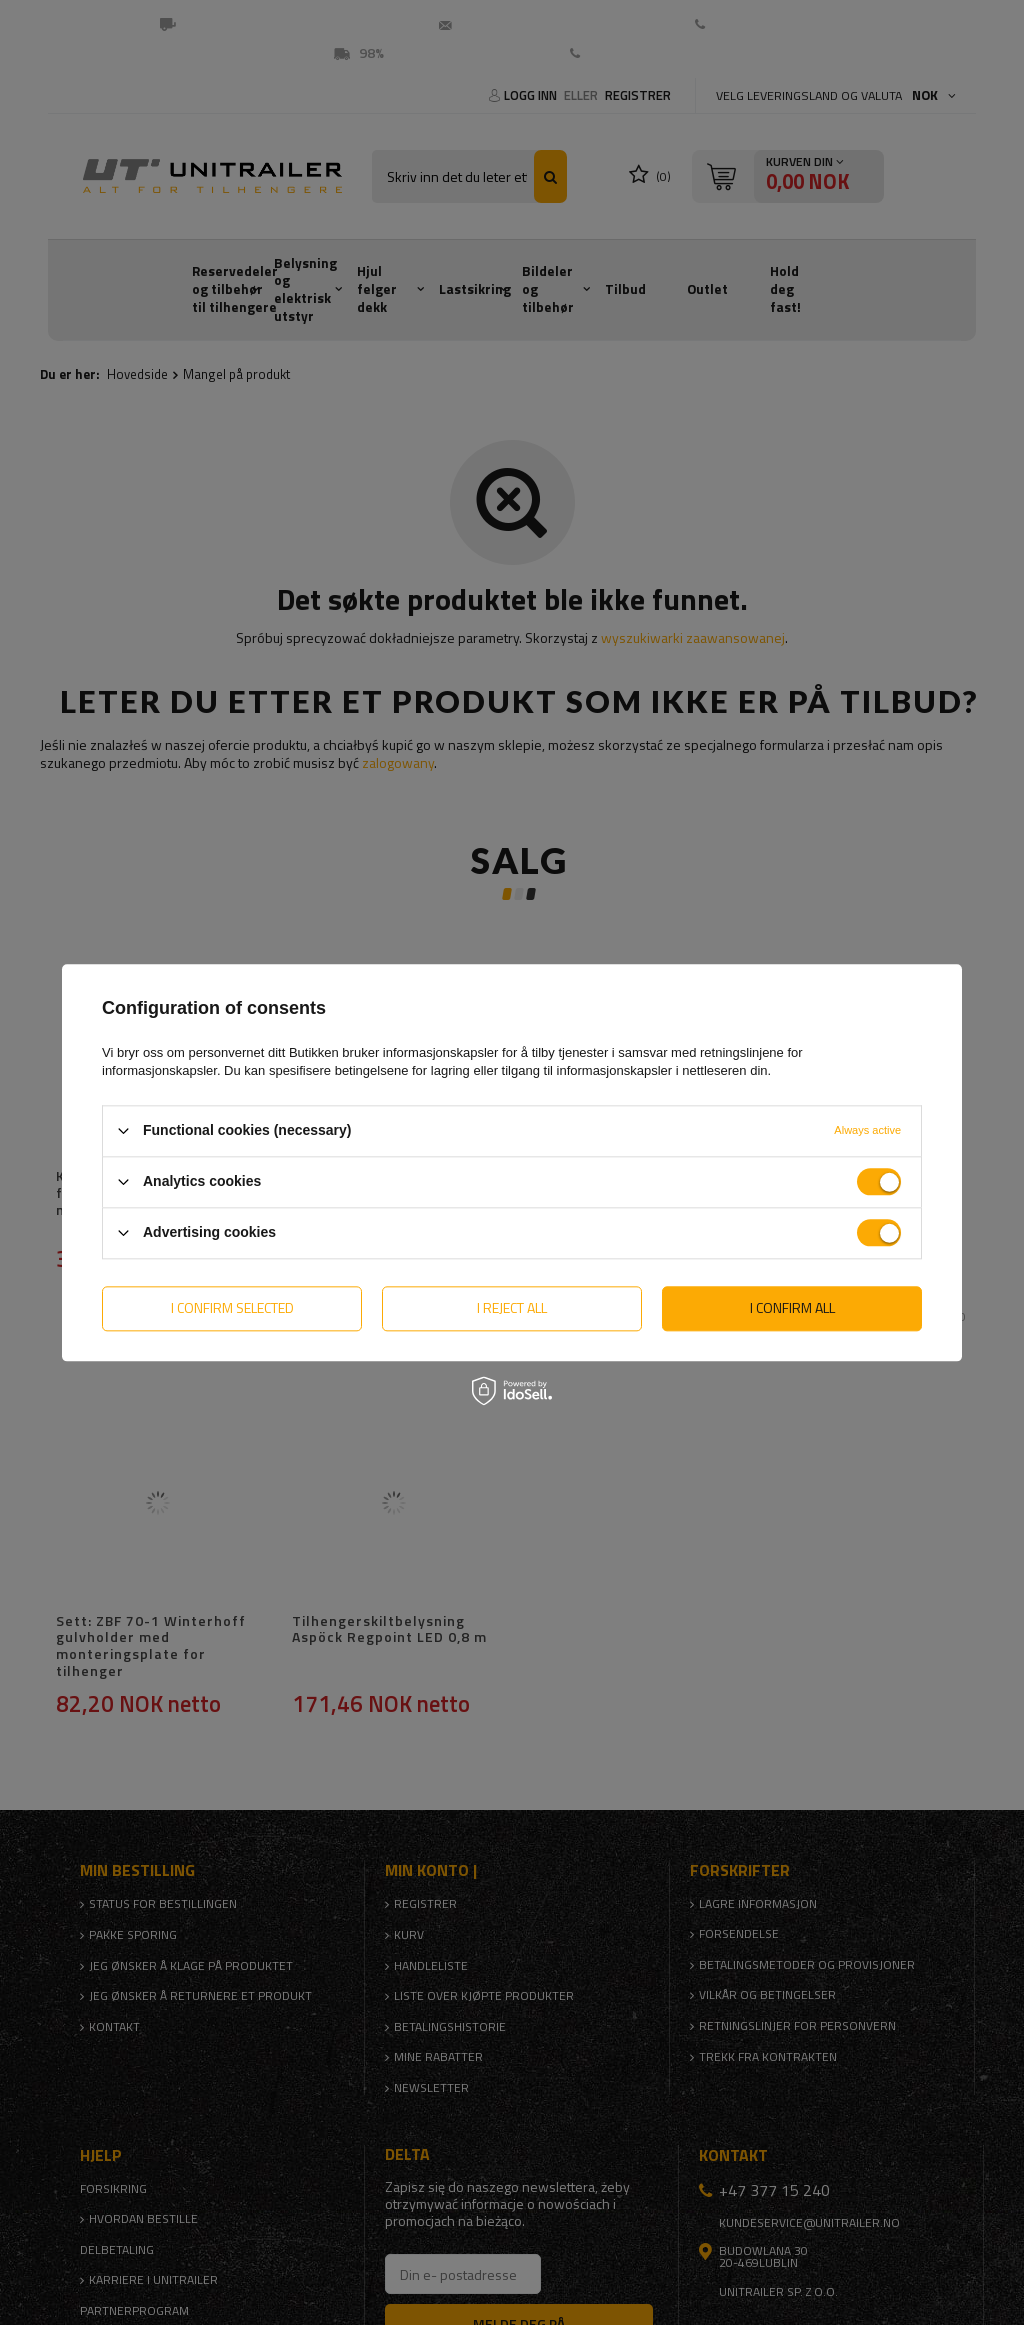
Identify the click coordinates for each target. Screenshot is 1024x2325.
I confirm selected (232, 1307)
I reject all (512, 1307)
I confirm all (792, 1307)
